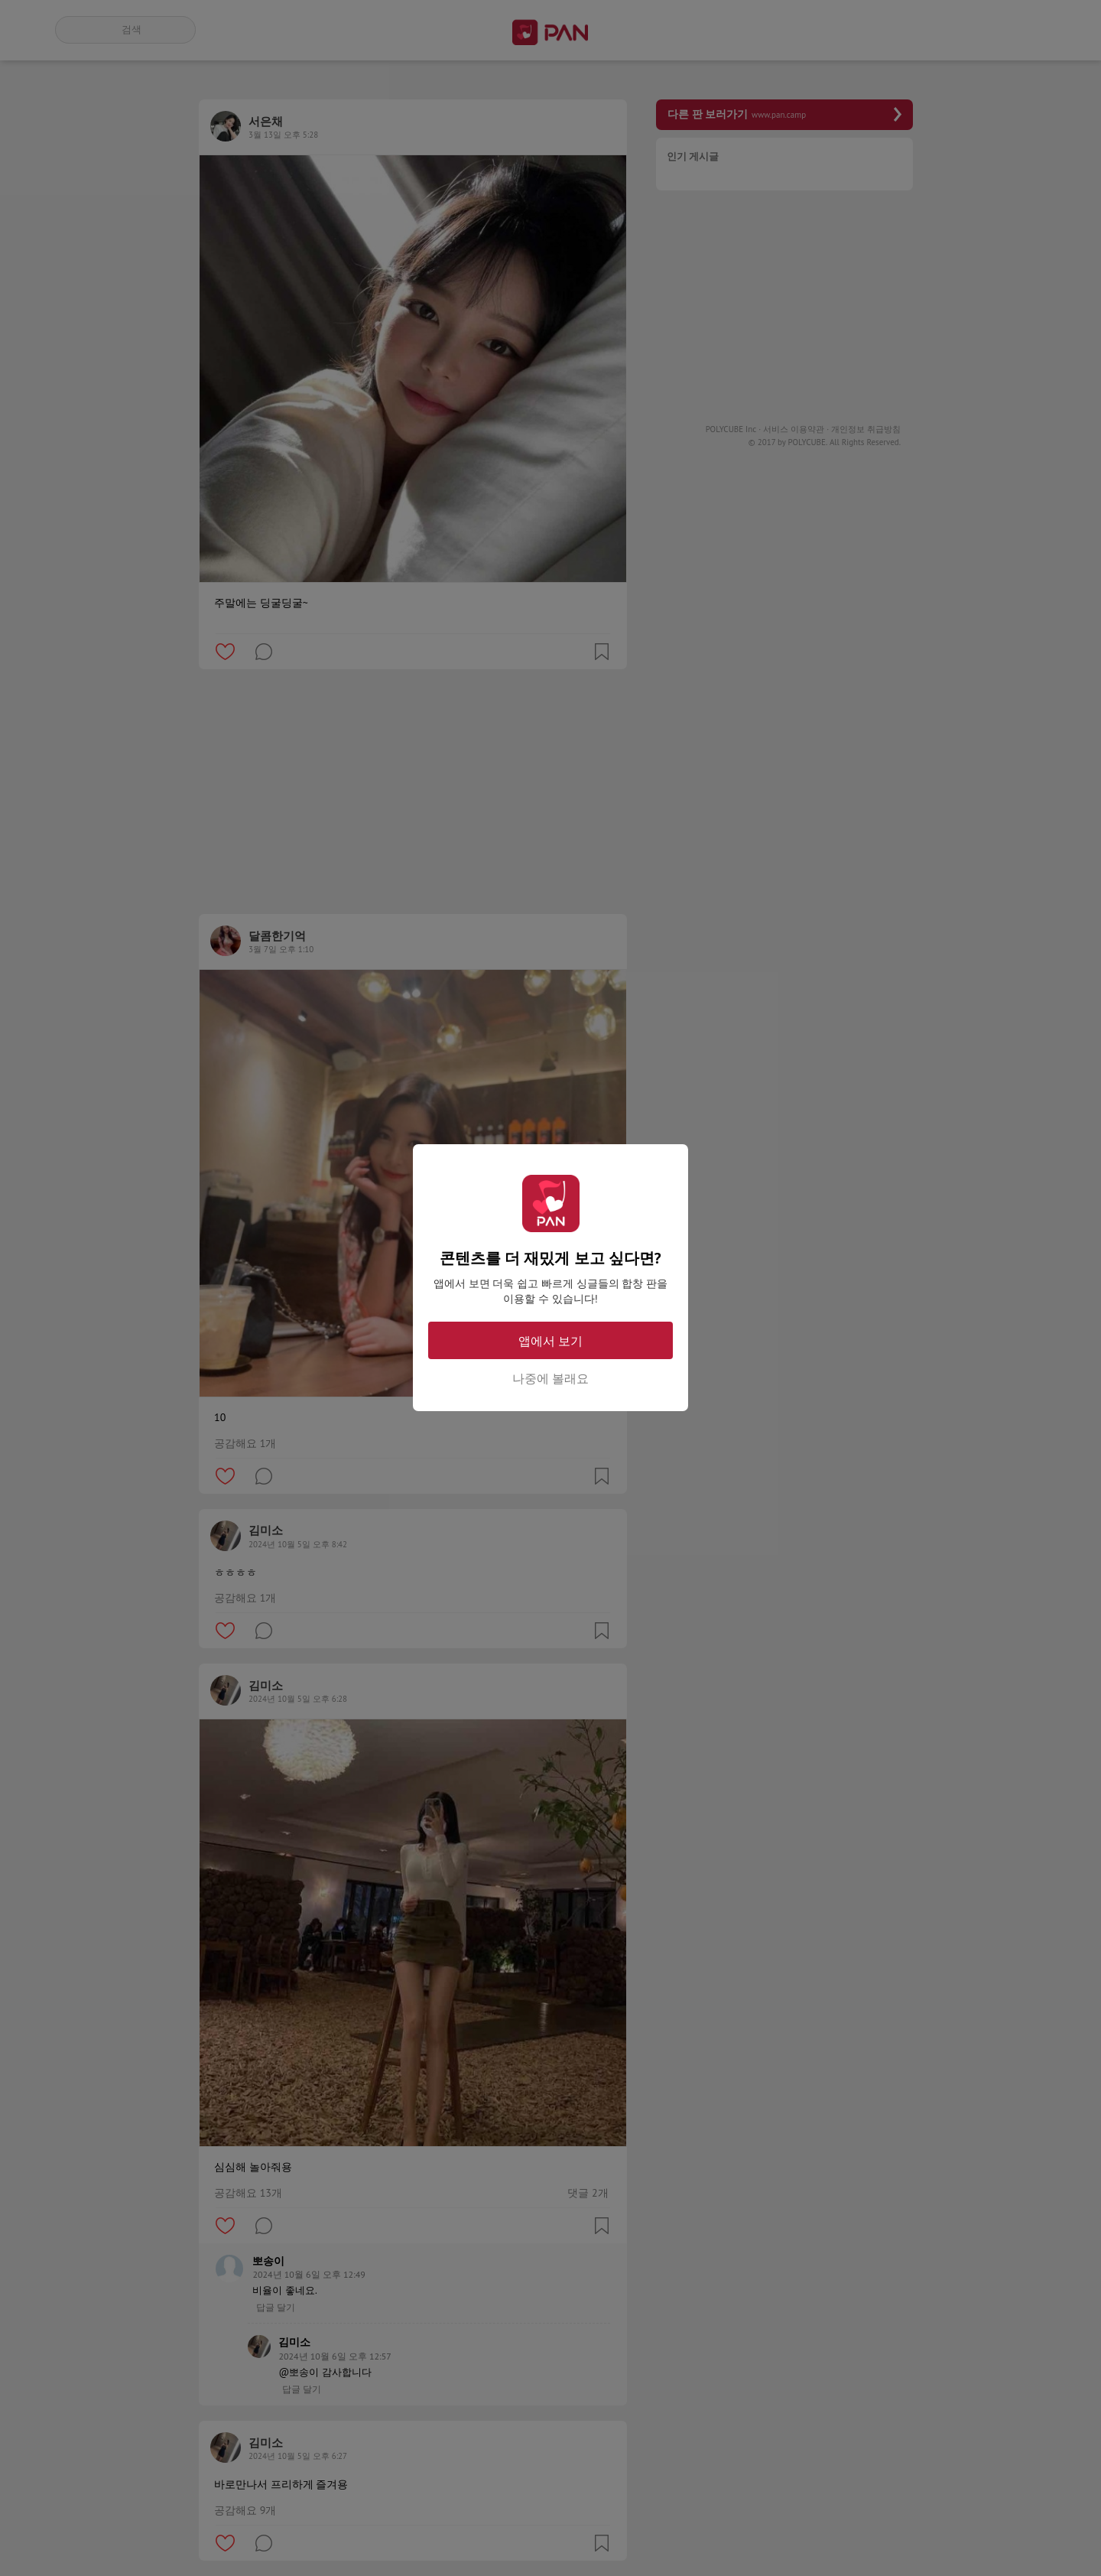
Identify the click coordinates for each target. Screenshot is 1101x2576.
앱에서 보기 (550, 1340)
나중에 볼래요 (550, 1378)
